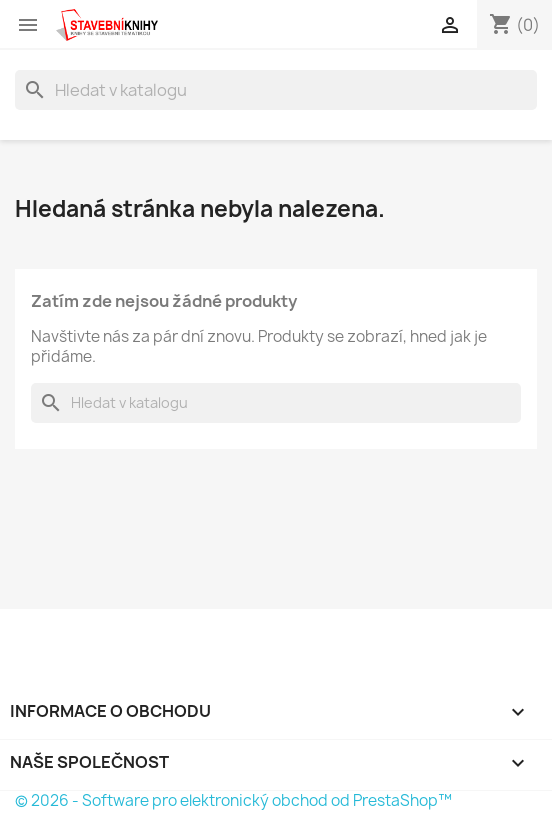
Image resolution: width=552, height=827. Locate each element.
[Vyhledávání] (276, 90)
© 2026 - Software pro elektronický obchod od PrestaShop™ (233, 800)
